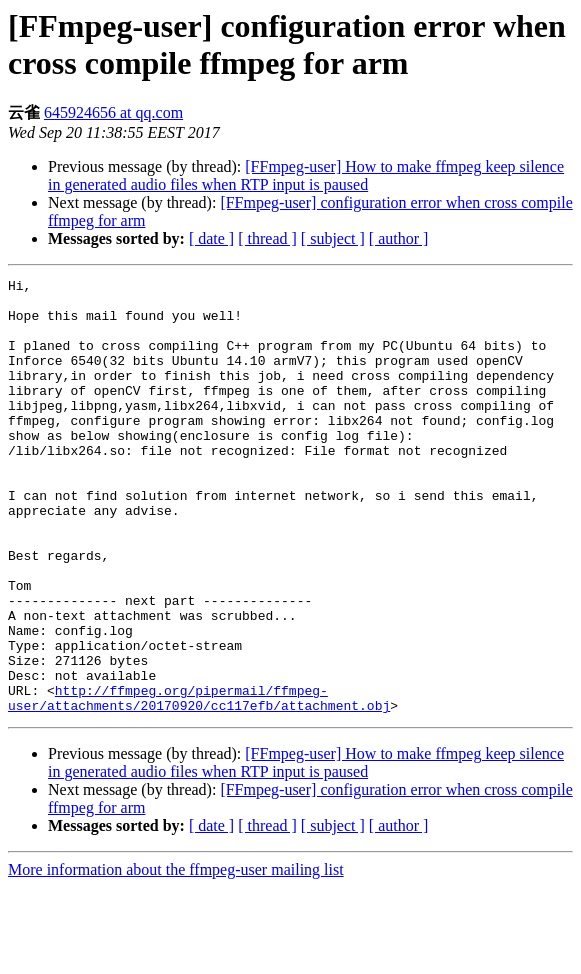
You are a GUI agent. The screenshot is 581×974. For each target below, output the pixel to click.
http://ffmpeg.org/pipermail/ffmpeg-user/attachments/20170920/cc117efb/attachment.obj (199, 783)
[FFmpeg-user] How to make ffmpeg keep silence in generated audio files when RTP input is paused (306, 175)
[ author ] (399, 238)
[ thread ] (267, 238)
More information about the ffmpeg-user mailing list (176, 956)
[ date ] (211, 238)
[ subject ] (333, 238)
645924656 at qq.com (113, 112)
